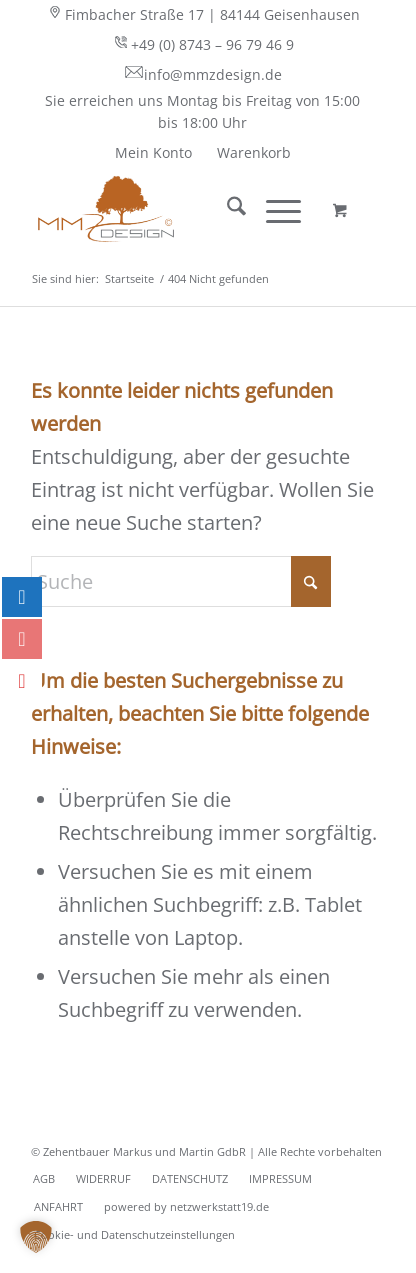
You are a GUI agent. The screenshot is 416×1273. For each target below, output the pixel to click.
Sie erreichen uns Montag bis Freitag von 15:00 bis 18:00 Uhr (202, 111)
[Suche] (226, 209)
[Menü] (273, 209)
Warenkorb (254, 152)
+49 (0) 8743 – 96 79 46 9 (202, 44)
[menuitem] (203, 15)
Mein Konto (153, 152)
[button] (36, 1237)
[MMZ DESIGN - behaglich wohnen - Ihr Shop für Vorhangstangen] (172, 209)
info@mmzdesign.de (203, 74)
